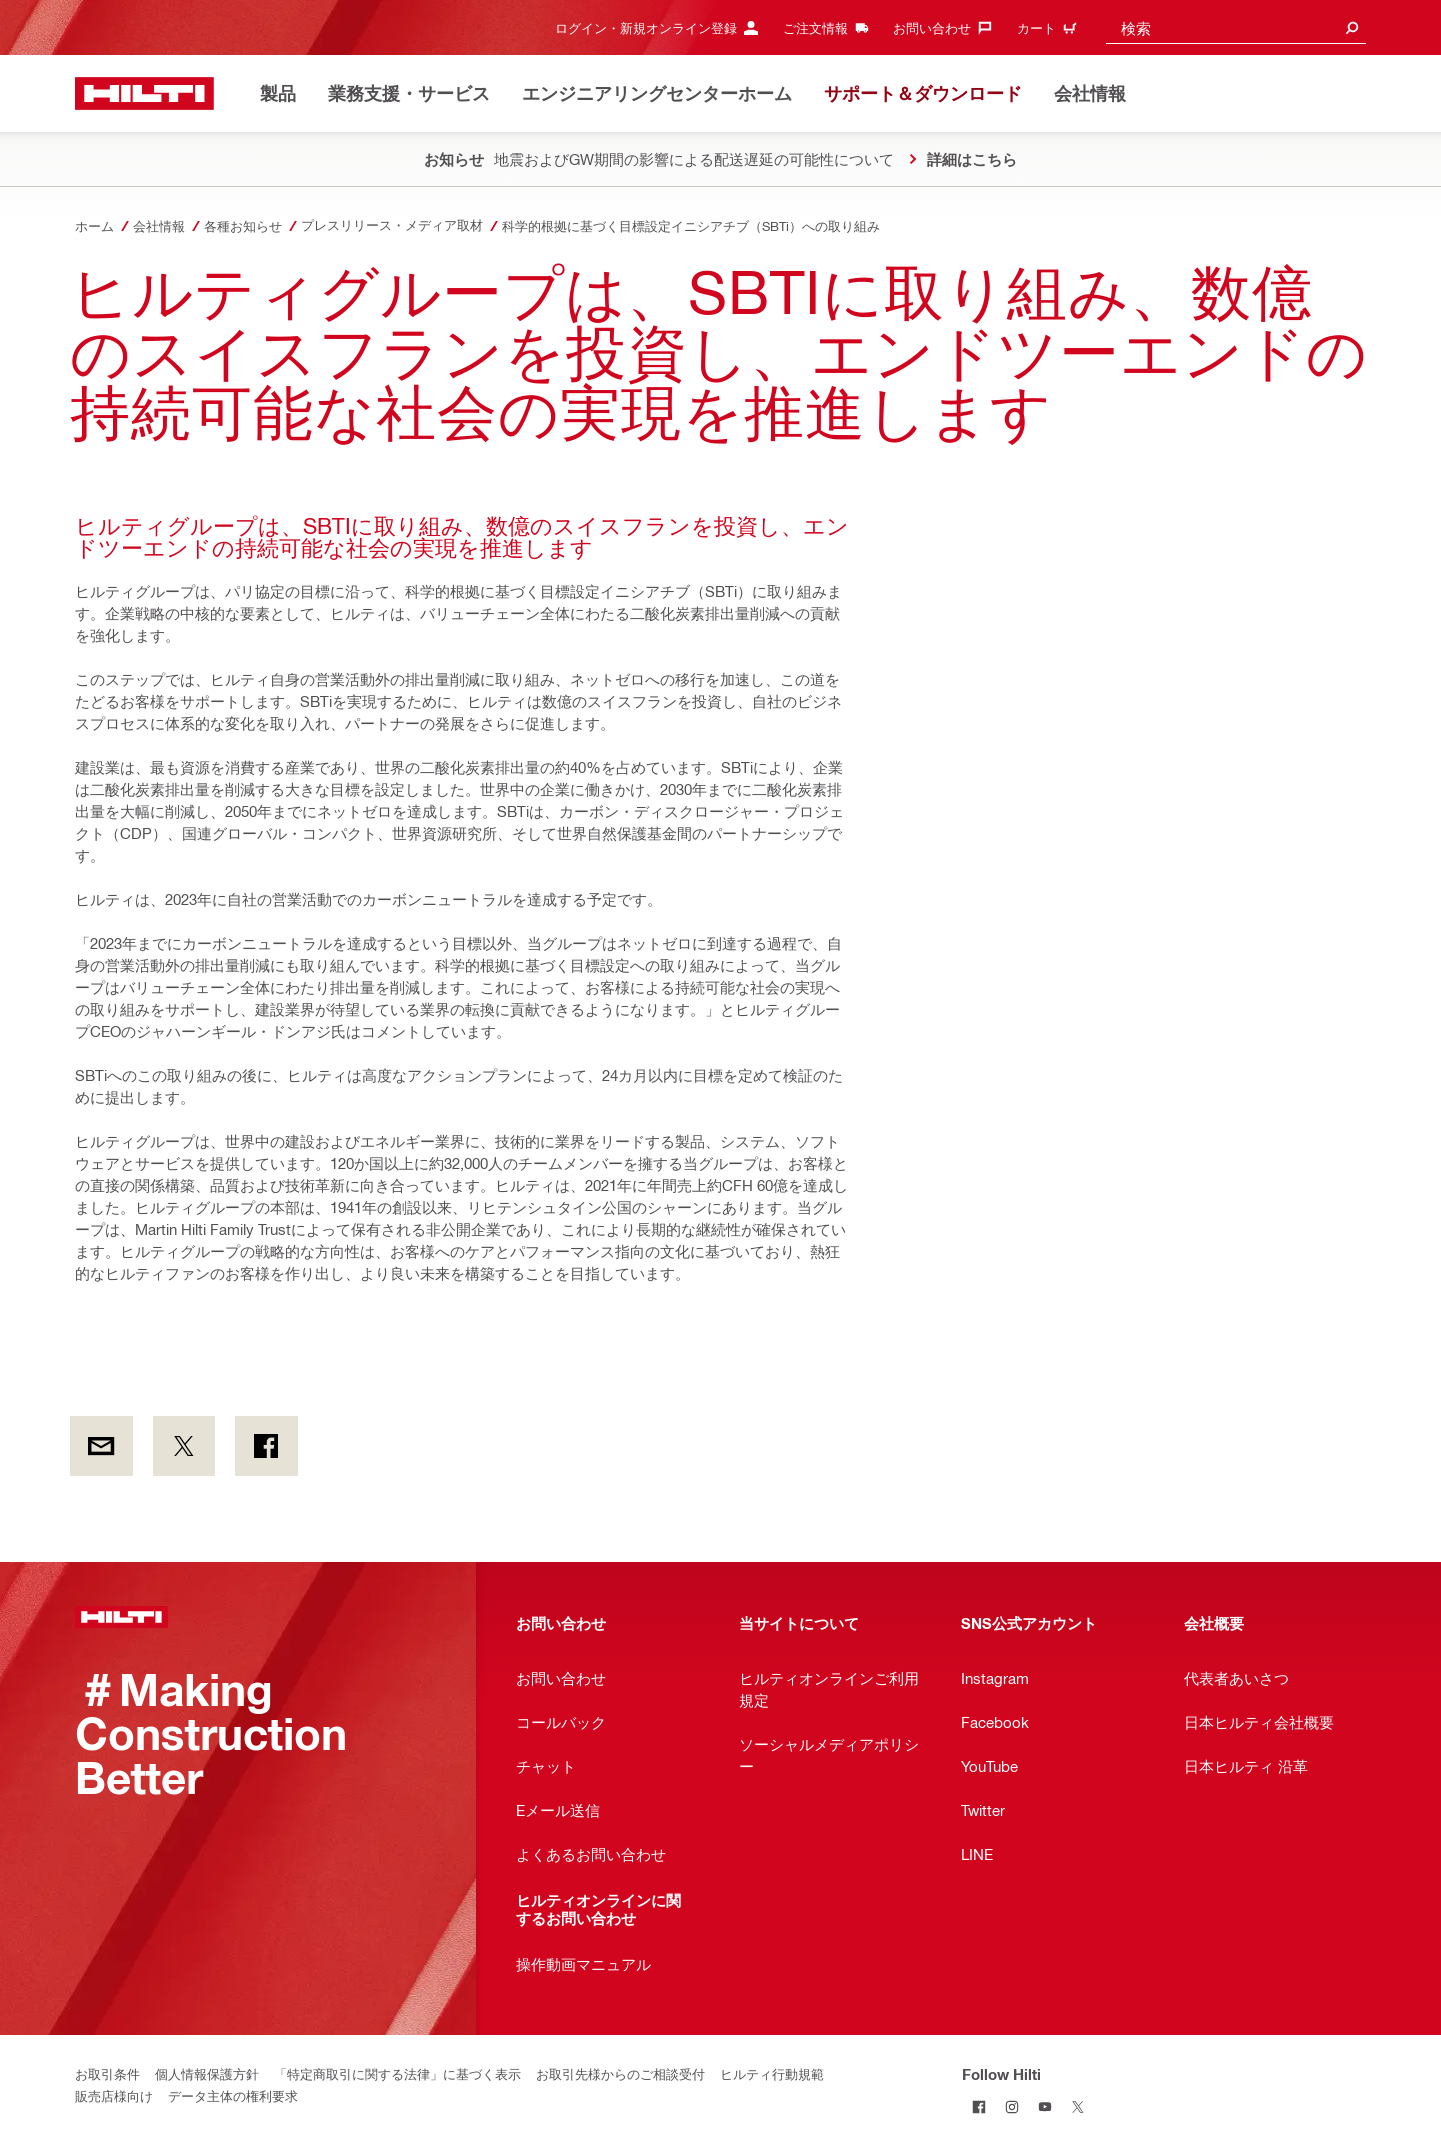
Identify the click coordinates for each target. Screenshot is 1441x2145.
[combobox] (1236, 27)
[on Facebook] (266, 1446)
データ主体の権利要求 (233, 2095)
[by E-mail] (101, 1446)
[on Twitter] (184, 1446)
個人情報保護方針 (207, 2073)
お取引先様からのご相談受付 (620, 2073)
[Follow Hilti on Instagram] (1011, 2106)
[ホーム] (144, 93)
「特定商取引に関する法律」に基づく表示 (397, 2073)
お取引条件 (107, 2073)
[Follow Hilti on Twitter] (1077, 2106)
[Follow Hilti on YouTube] (1044, 2106)
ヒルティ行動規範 (772, 2073)
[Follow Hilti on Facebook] (978, 2106)
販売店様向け (114, 2095)
